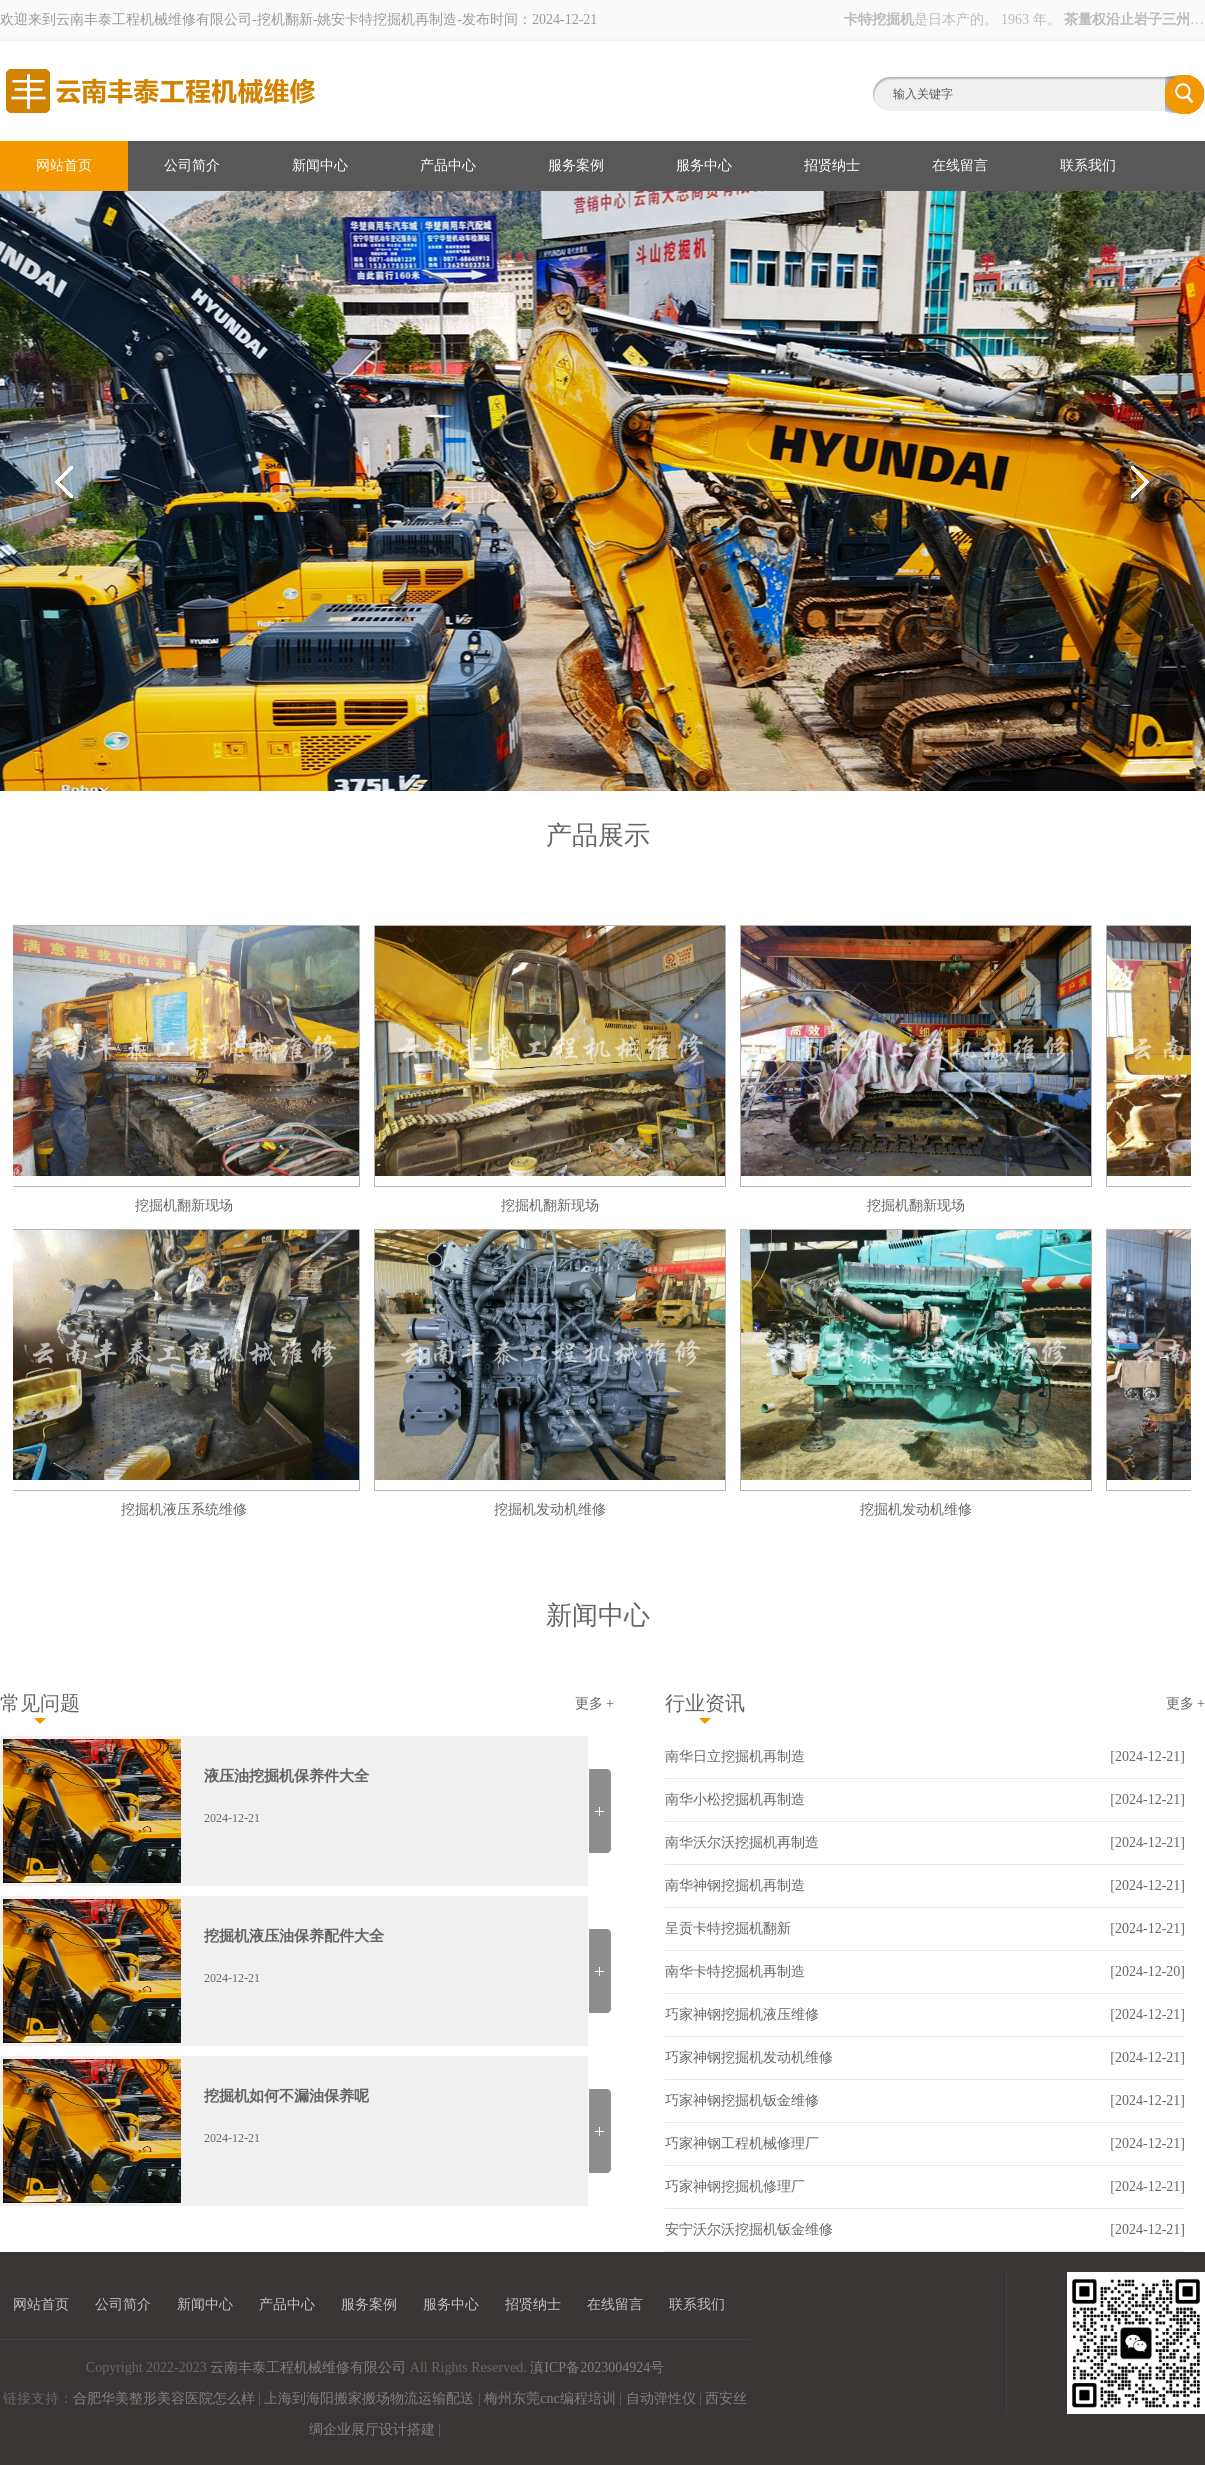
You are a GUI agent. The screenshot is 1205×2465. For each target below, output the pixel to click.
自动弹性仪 (661, 2398)
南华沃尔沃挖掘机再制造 (742, 1842)
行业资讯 (705, 1703)
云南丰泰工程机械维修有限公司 (308, 2367)
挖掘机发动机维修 (553, 1509)
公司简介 (192, 165)
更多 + (594, 1703)
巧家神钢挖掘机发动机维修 (749, 2057)
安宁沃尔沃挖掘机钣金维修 (749, 2229)
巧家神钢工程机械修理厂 (742, 2143)
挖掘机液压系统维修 (187, 1509)
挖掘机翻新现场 (187, 1205)
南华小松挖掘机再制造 (735, 1799)
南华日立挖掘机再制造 (735, 1756)
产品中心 (448, 165)
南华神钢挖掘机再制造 (735, 1885)
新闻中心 (320, 165)
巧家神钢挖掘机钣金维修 (742, 2100)
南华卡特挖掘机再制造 (735, 1971)
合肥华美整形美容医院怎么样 (164, 2398)
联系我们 (1088, 165)
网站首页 (64, 165)
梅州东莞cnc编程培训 (549, 2398)
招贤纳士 (832, 165)
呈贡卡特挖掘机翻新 (728, 1928)
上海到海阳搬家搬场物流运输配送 (369, 2398)
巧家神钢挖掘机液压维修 (742, 2014)
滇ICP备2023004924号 (597, 2367)
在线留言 (960, 165)
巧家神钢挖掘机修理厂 (735, 2186)
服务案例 (576, 165)
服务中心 (704, 165)
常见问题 (40, 1703)
